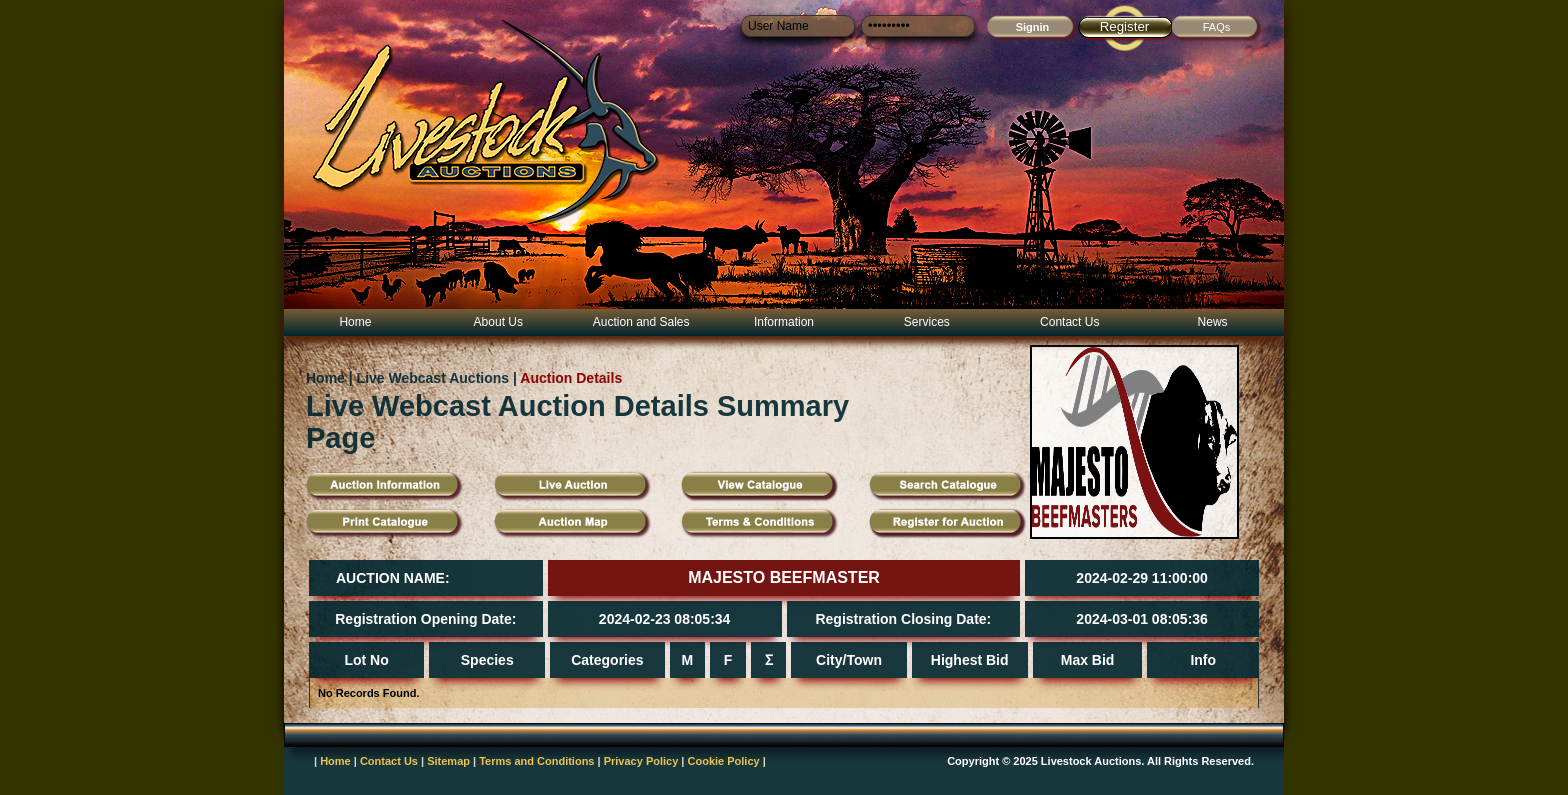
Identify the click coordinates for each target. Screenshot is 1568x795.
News (1213, 322)
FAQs (1217, 27)
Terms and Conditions (536, 761)
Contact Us (1069, 322)
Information (784, 322)
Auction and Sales (641, 322)
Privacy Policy (641, 761)
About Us (498, 322)
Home (355, 322)
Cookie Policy (724, 761)
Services (927, 322)
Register (1125, 26)
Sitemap (448, 761)
